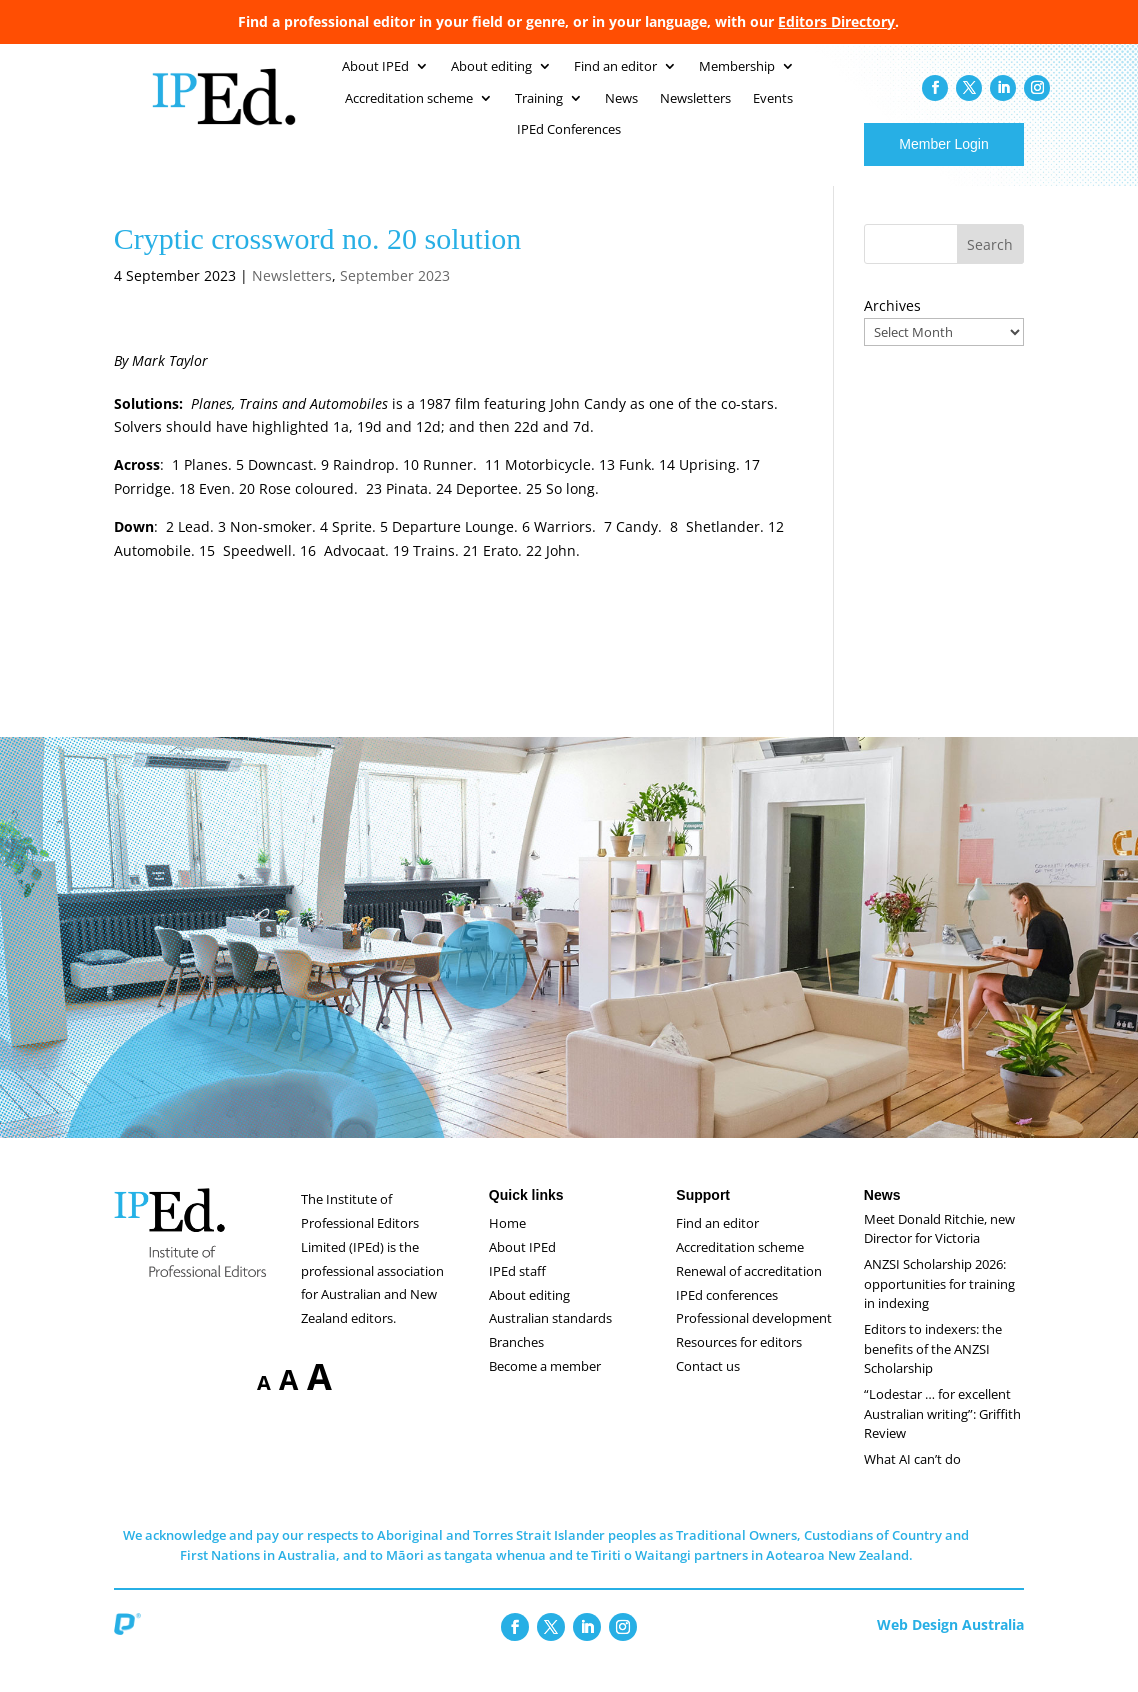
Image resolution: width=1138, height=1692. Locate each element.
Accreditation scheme (740, 1267)
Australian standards (550, 1338)
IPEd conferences (727, 1315)
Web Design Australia (950, 1644)
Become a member (545, 1386)
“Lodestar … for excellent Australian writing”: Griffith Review (942, 1433)
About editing (529, 1315)
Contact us (708, 1386)
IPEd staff (517, 1291)
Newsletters (292, 295)
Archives (892, 325)
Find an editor (717, 1243)
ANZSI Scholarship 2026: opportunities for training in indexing (939, 1303)
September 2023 (395, 295)
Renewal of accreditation (749, 1291)
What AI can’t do (912, 1479)
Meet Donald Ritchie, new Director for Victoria (939, 1249)
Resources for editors (739, 1362)
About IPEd (522, 1267)
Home (507, 1243)
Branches (516, 1362)
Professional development (754, 1338)
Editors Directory (836, 21)
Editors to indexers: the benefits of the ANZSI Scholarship (933, 1368)
